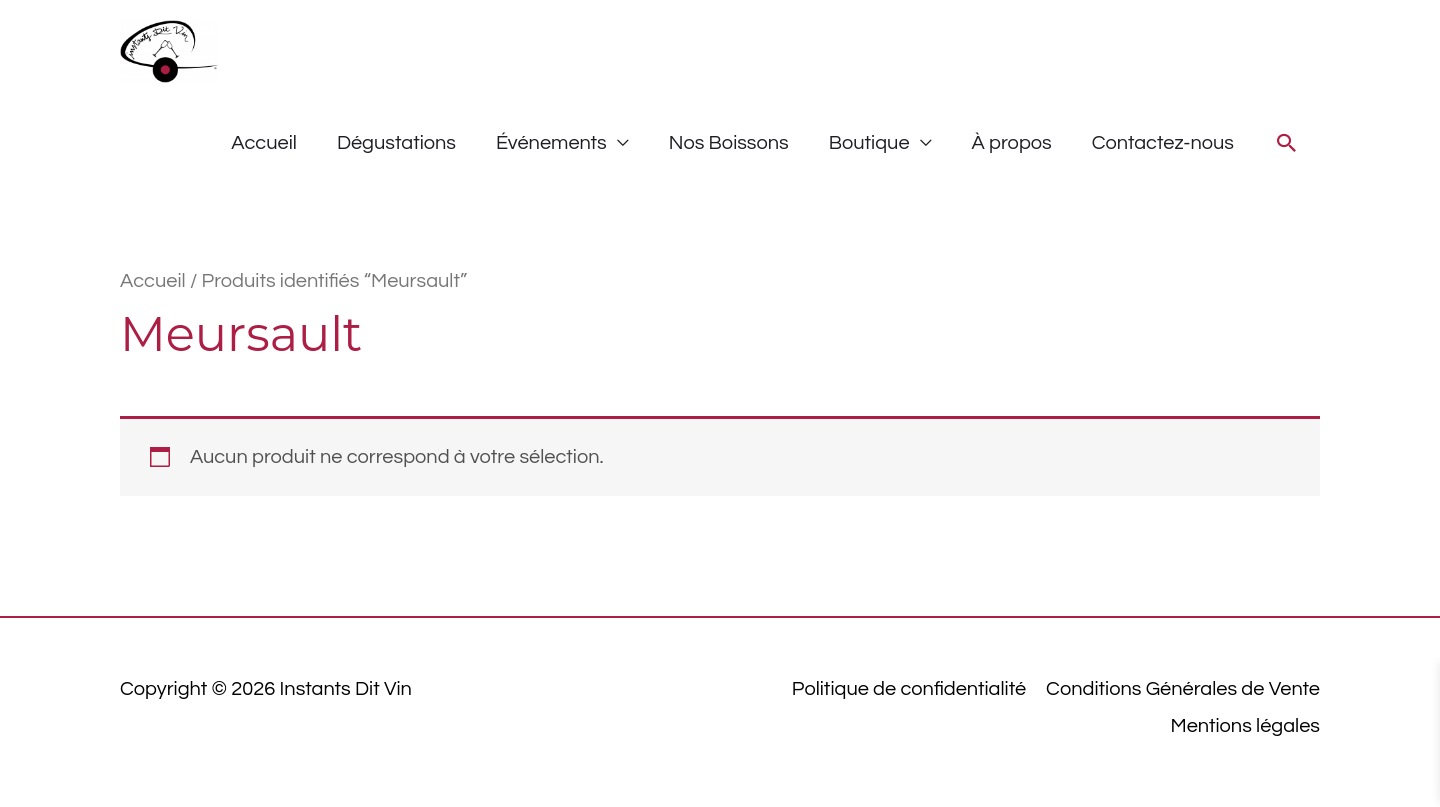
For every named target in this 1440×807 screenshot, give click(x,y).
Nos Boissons (729, 143)
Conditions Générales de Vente (1183, 689)
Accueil (264, 143)
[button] (1287, 143)
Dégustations (396, 143)
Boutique (869, 143)
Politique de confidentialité (909, 689)
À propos (1012, 143)
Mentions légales (1245, 726)
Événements (551, 143)
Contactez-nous (1163, 143)
